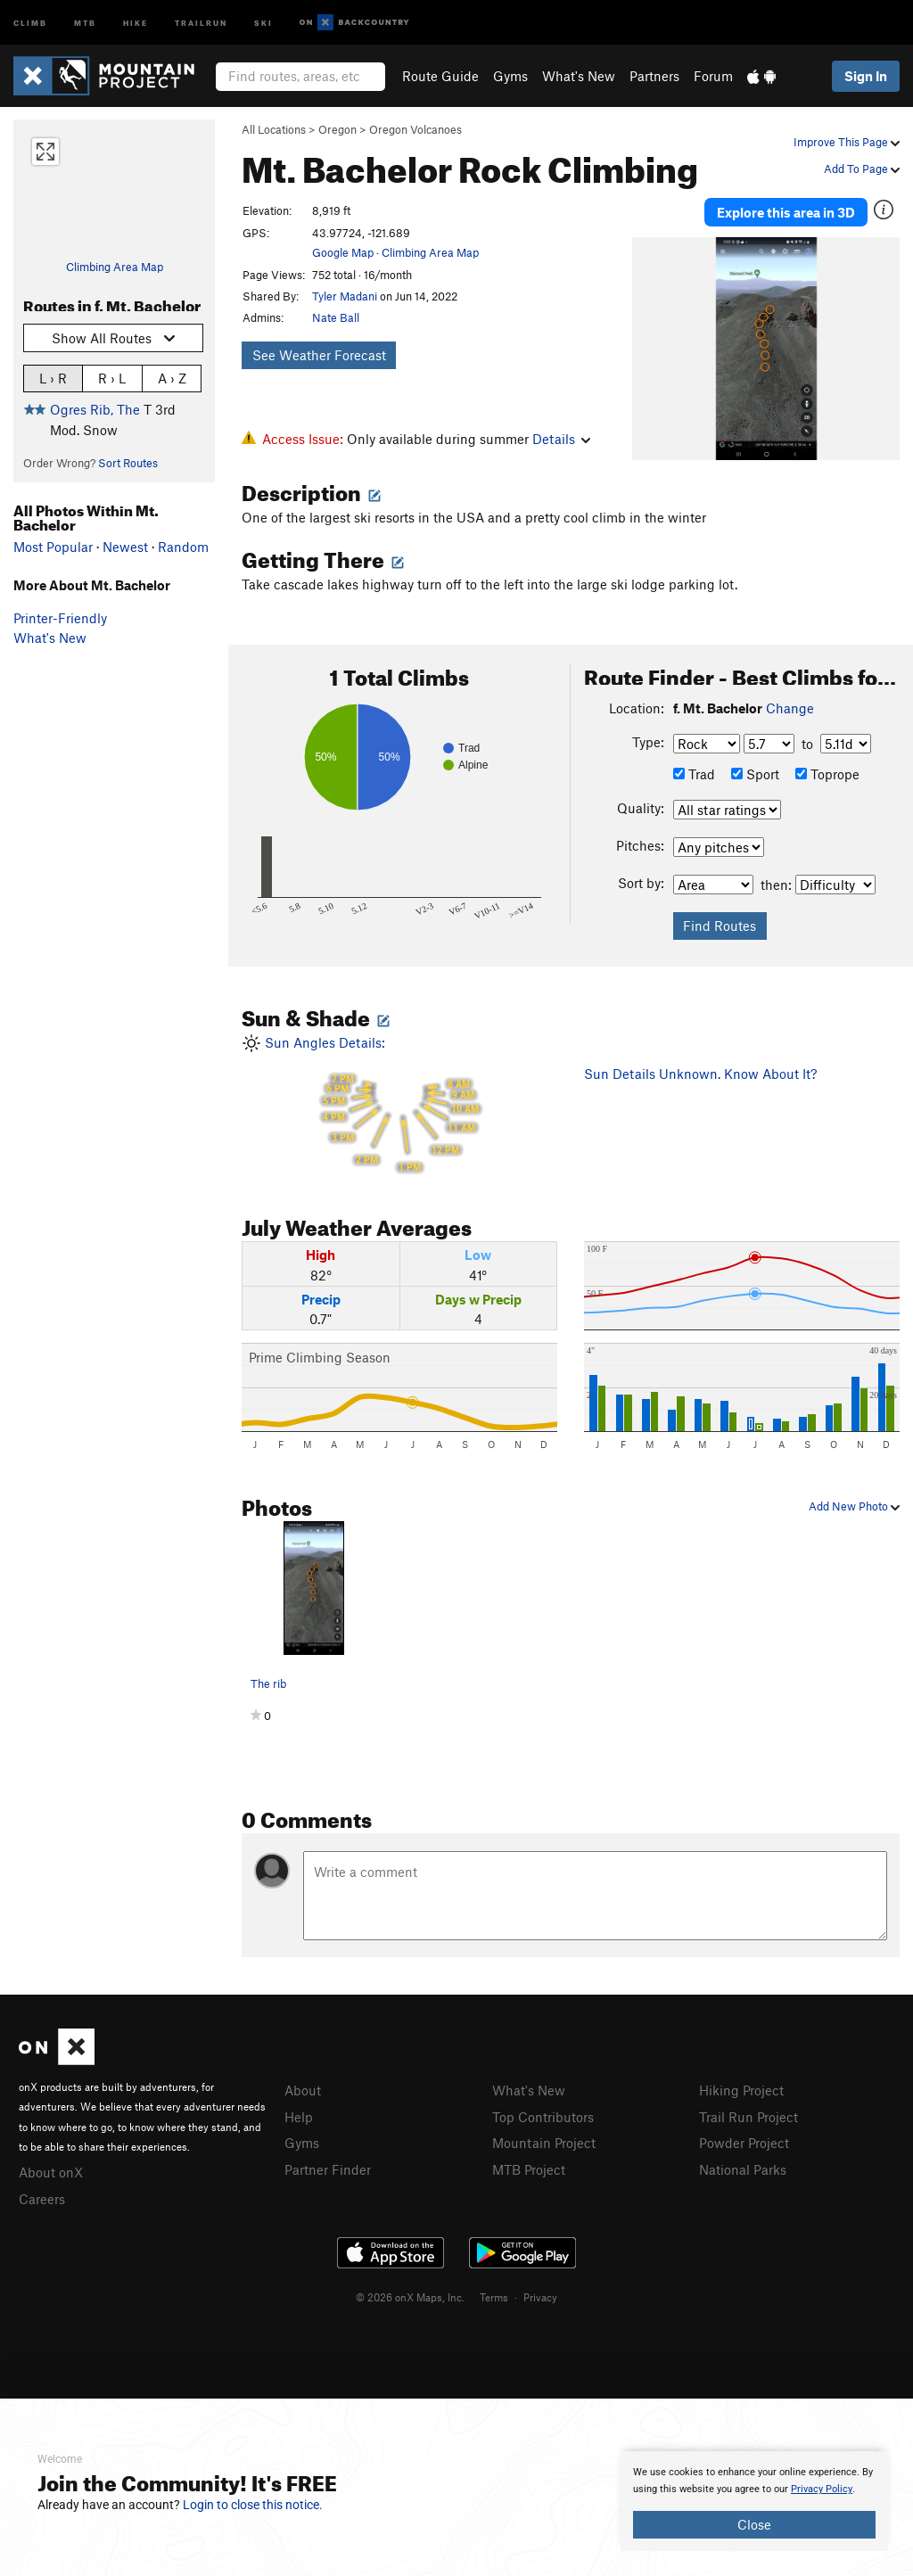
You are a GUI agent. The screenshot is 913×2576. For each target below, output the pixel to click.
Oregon (337, 129)
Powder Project (744, 2143)
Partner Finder (327, 2169)
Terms (494, 2297)
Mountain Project (544, 2143)
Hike (135, 22)
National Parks (742, 2169)
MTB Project (528, 2169)
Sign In (865, 76)
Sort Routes (128, 463)
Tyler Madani (344, 296)
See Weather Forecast (319, 355)
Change (790, 708)
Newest (125, 547)
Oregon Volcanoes (415, 129)
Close (754, 2524)
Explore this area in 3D (786, 212)
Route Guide (440, 76)
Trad (694, 774)
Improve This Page (847, 142)
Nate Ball (335, 317)
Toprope (827, 774)
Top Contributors (543, 2117)
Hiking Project (741, 2090)
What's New (578, 76)
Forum (713, 76)
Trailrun (201, 22)
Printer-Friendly (60, 618)
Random (183, 547)
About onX (51, 2172)
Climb (30, 22)
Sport (755, 774)
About (302, 2090)
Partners (654, 76)
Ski (263, 22)
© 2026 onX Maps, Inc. (410, 2297)
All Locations (274, 129)
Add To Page (862, 168)
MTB (85, 22)
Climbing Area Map (114, 266)
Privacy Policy (821, 2489)
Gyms (510, 76)
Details (561, 439)
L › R (53, 377)
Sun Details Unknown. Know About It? (700, 1074)
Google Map (343, 252)
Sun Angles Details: (399, 1105)
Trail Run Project (748, 2117)
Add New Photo (854, 1506)
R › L (112, 377)
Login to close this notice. (253, 2505)
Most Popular (53, 547)
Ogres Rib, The (95, 409)
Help (298, 2117)
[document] (754, 2501)
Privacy (540, 2297)
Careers (42, 2199)
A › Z (172, 377)
